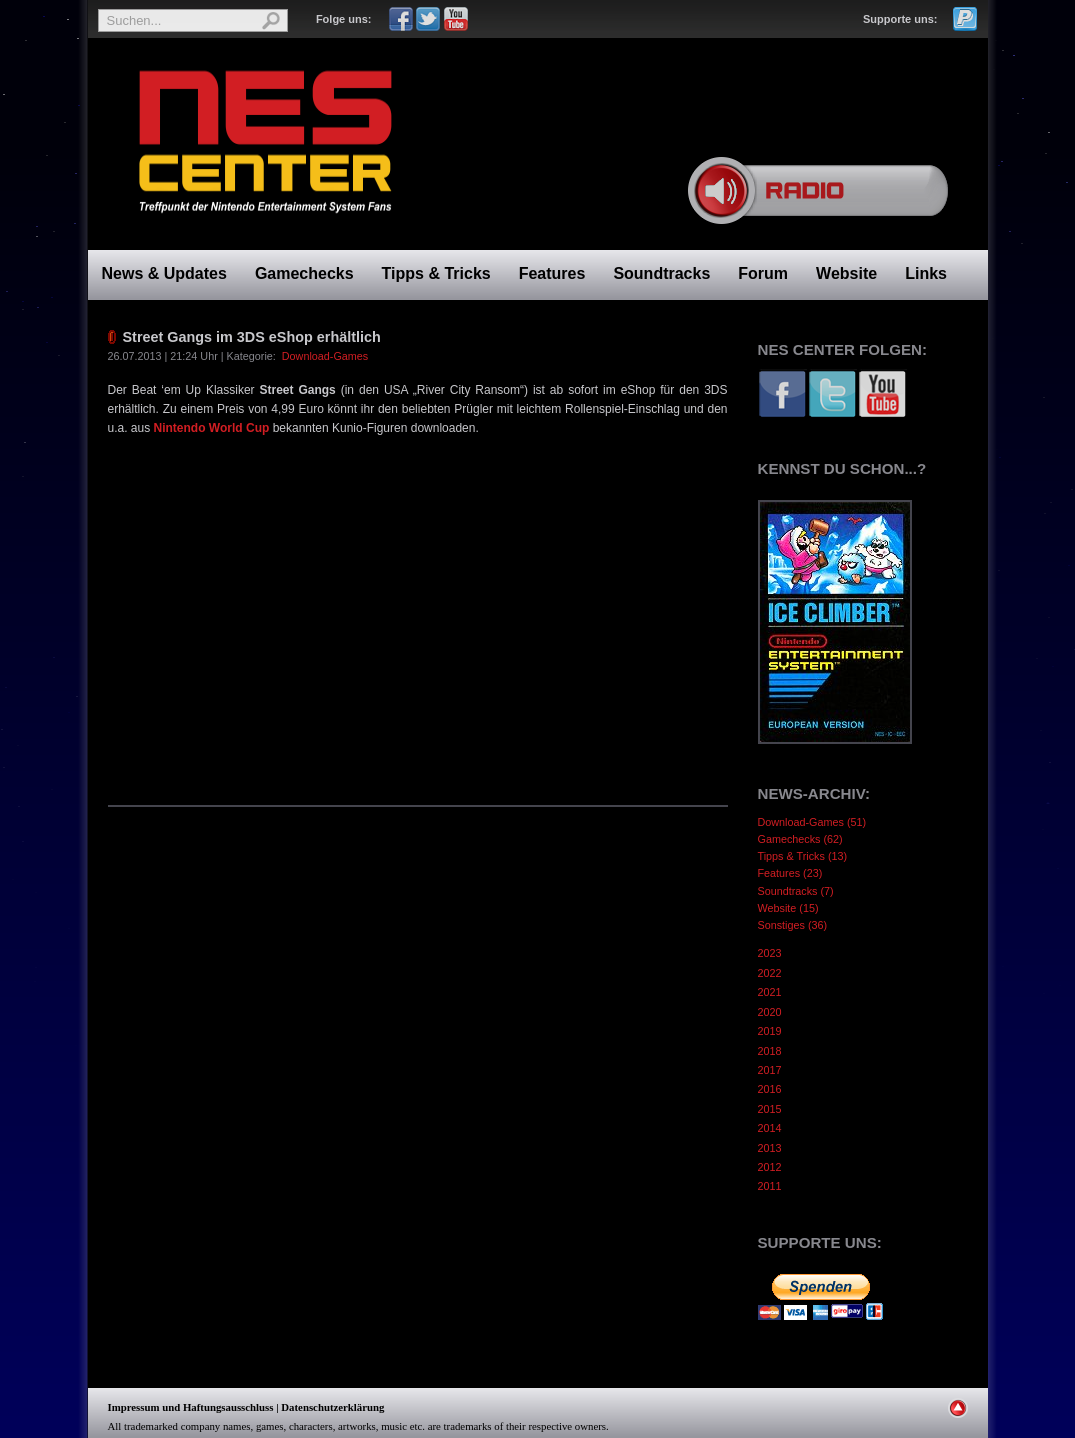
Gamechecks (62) (800, 839)
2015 (770, 1109)
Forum (763, 273)
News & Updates (164, 273)
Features (552, 273)
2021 (770, 992)
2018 (770, 1051)
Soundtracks (661, 273)
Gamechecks (304, 273)
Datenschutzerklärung (332, 1407)
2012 (770, 1167)
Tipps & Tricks (436, 273)
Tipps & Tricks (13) (803, 856)
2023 (770, 953)
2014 (770, 1128)
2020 (770, 1012)
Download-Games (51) (812, 822)
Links (926, 273)
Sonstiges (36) (793, 925)
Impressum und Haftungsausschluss (191, 1407)
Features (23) (790, 873)
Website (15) (788, 908)
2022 (770, 973)
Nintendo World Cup (212, 428)
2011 (770, 1186)
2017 (770, 1070)
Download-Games (325, 356)
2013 (770, 1148)
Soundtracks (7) (796, 891)
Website (846, 273)
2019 (770, 1031)
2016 (770, 1089)
